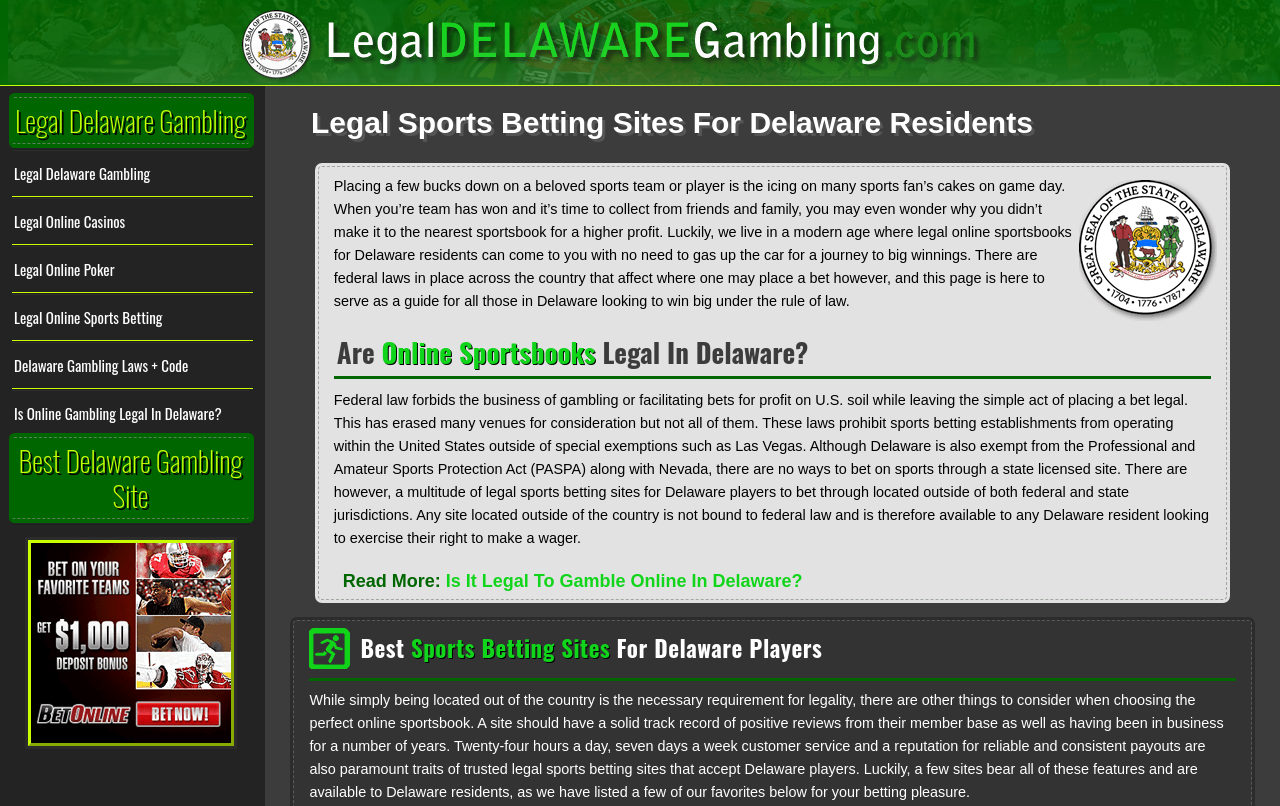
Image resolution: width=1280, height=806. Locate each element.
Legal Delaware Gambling (82, 172)
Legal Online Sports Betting (88, 316)
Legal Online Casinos (69, 220)
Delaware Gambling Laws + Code (101, 364)
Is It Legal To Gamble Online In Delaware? (624, 580)
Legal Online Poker (64, 268)
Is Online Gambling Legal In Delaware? (118, 412)
